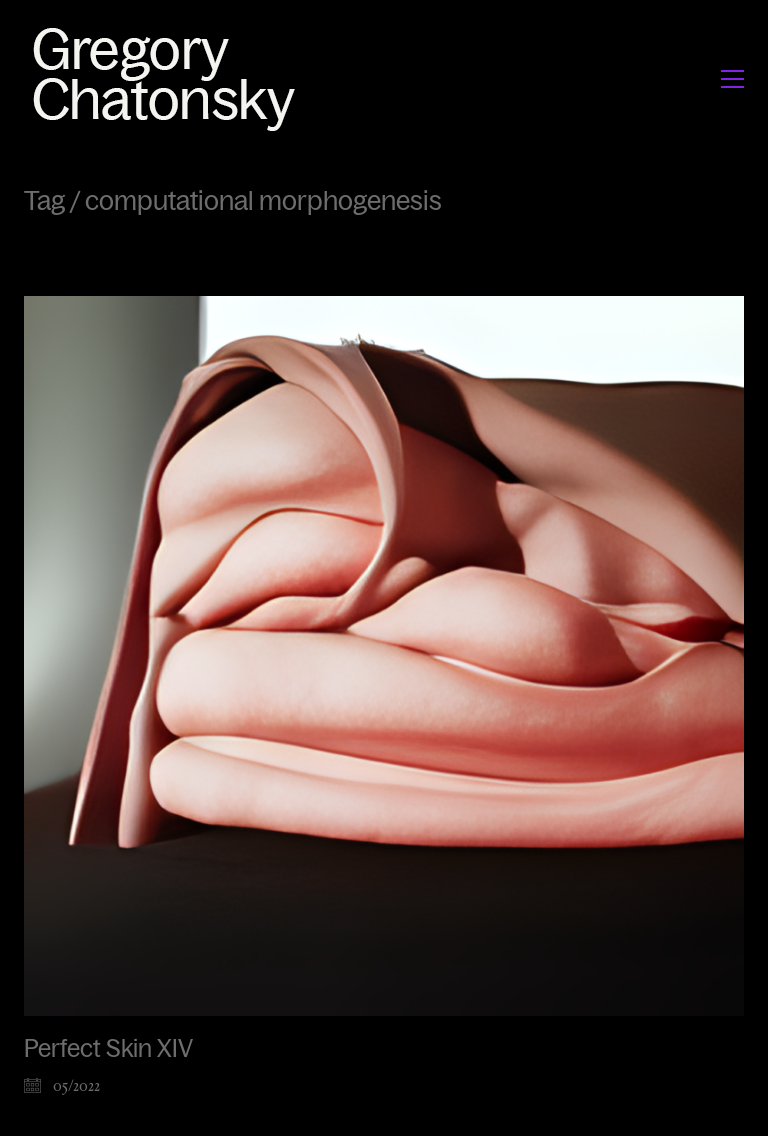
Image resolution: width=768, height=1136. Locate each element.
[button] (732, 79)
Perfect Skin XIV (108, 1049)
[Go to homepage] (169, 78)
